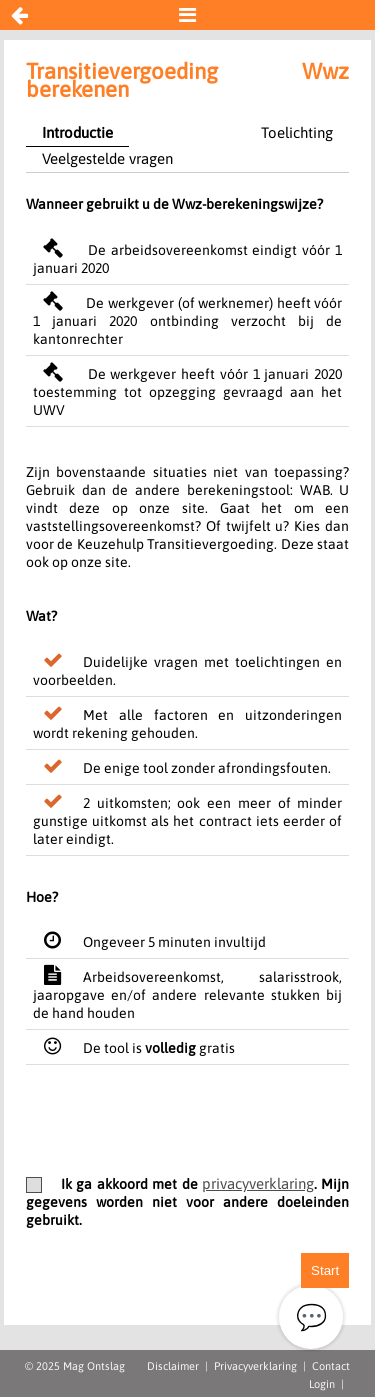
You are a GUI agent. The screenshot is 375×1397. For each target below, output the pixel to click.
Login (322, 1384)
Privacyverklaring (255, 1366)
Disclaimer (173, 1366)
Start (325, 1270)
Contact (331, 1366)
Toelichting (297, 132)
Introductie (77, 132)
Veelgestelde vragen (107, 158)
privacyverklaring (258, 1183)
